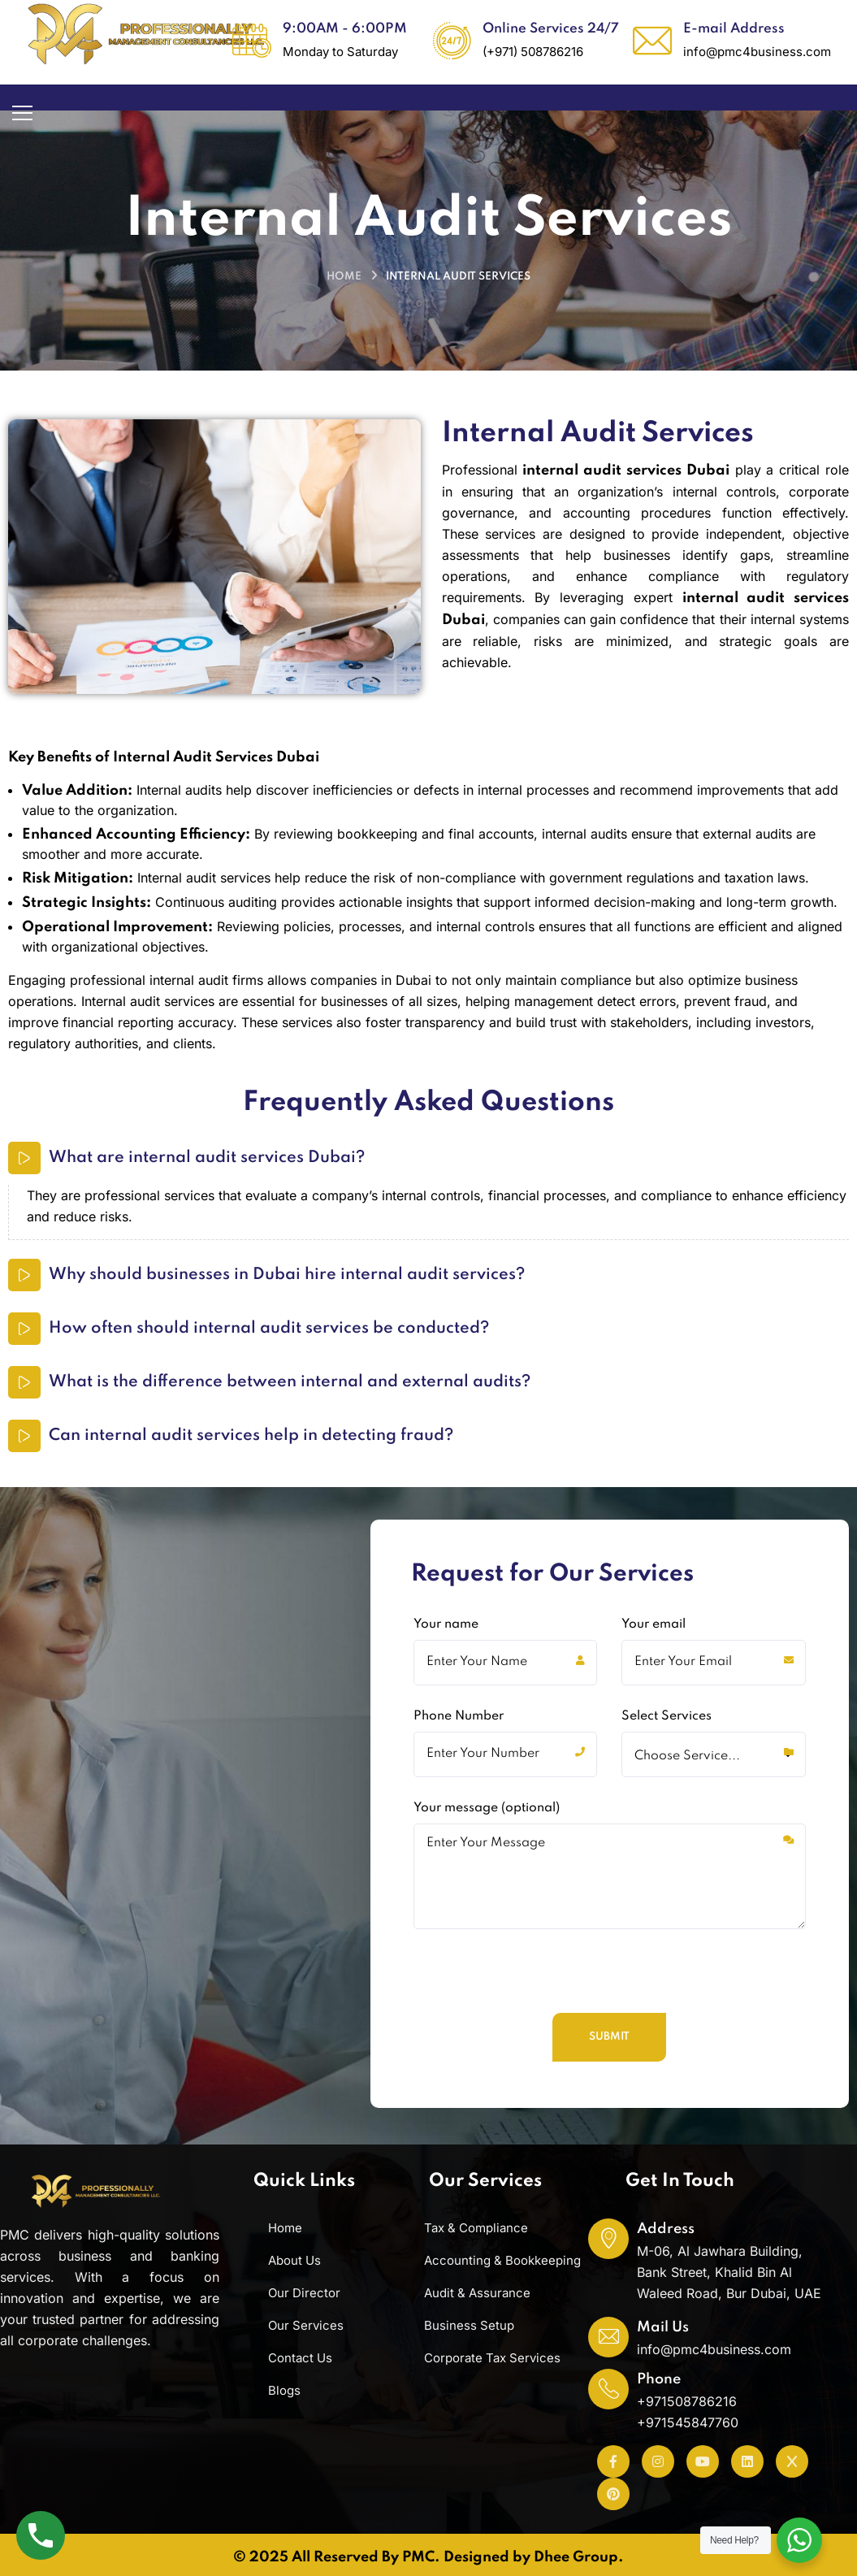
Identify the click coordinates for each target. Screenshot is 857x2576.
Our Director (304, 2293)
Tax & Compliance (476, 2228)
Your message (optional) (609, 1944)
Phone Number (505, 1822)
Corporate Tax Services (492, 2358)
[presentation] (534, 2060)
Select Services (713, 1822)
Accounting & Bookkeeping (502, 2260)
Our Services (306, 2325)
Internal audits (179, 790)
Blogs (284, 2390)
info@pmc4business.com (714, 2349)
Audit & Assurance (477, 2293)
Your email (713, 1730)
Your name (505, 1730)
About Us (294, 2260)
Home (344, 276)
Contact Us (300, 2358)
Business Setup (469, 2325)
